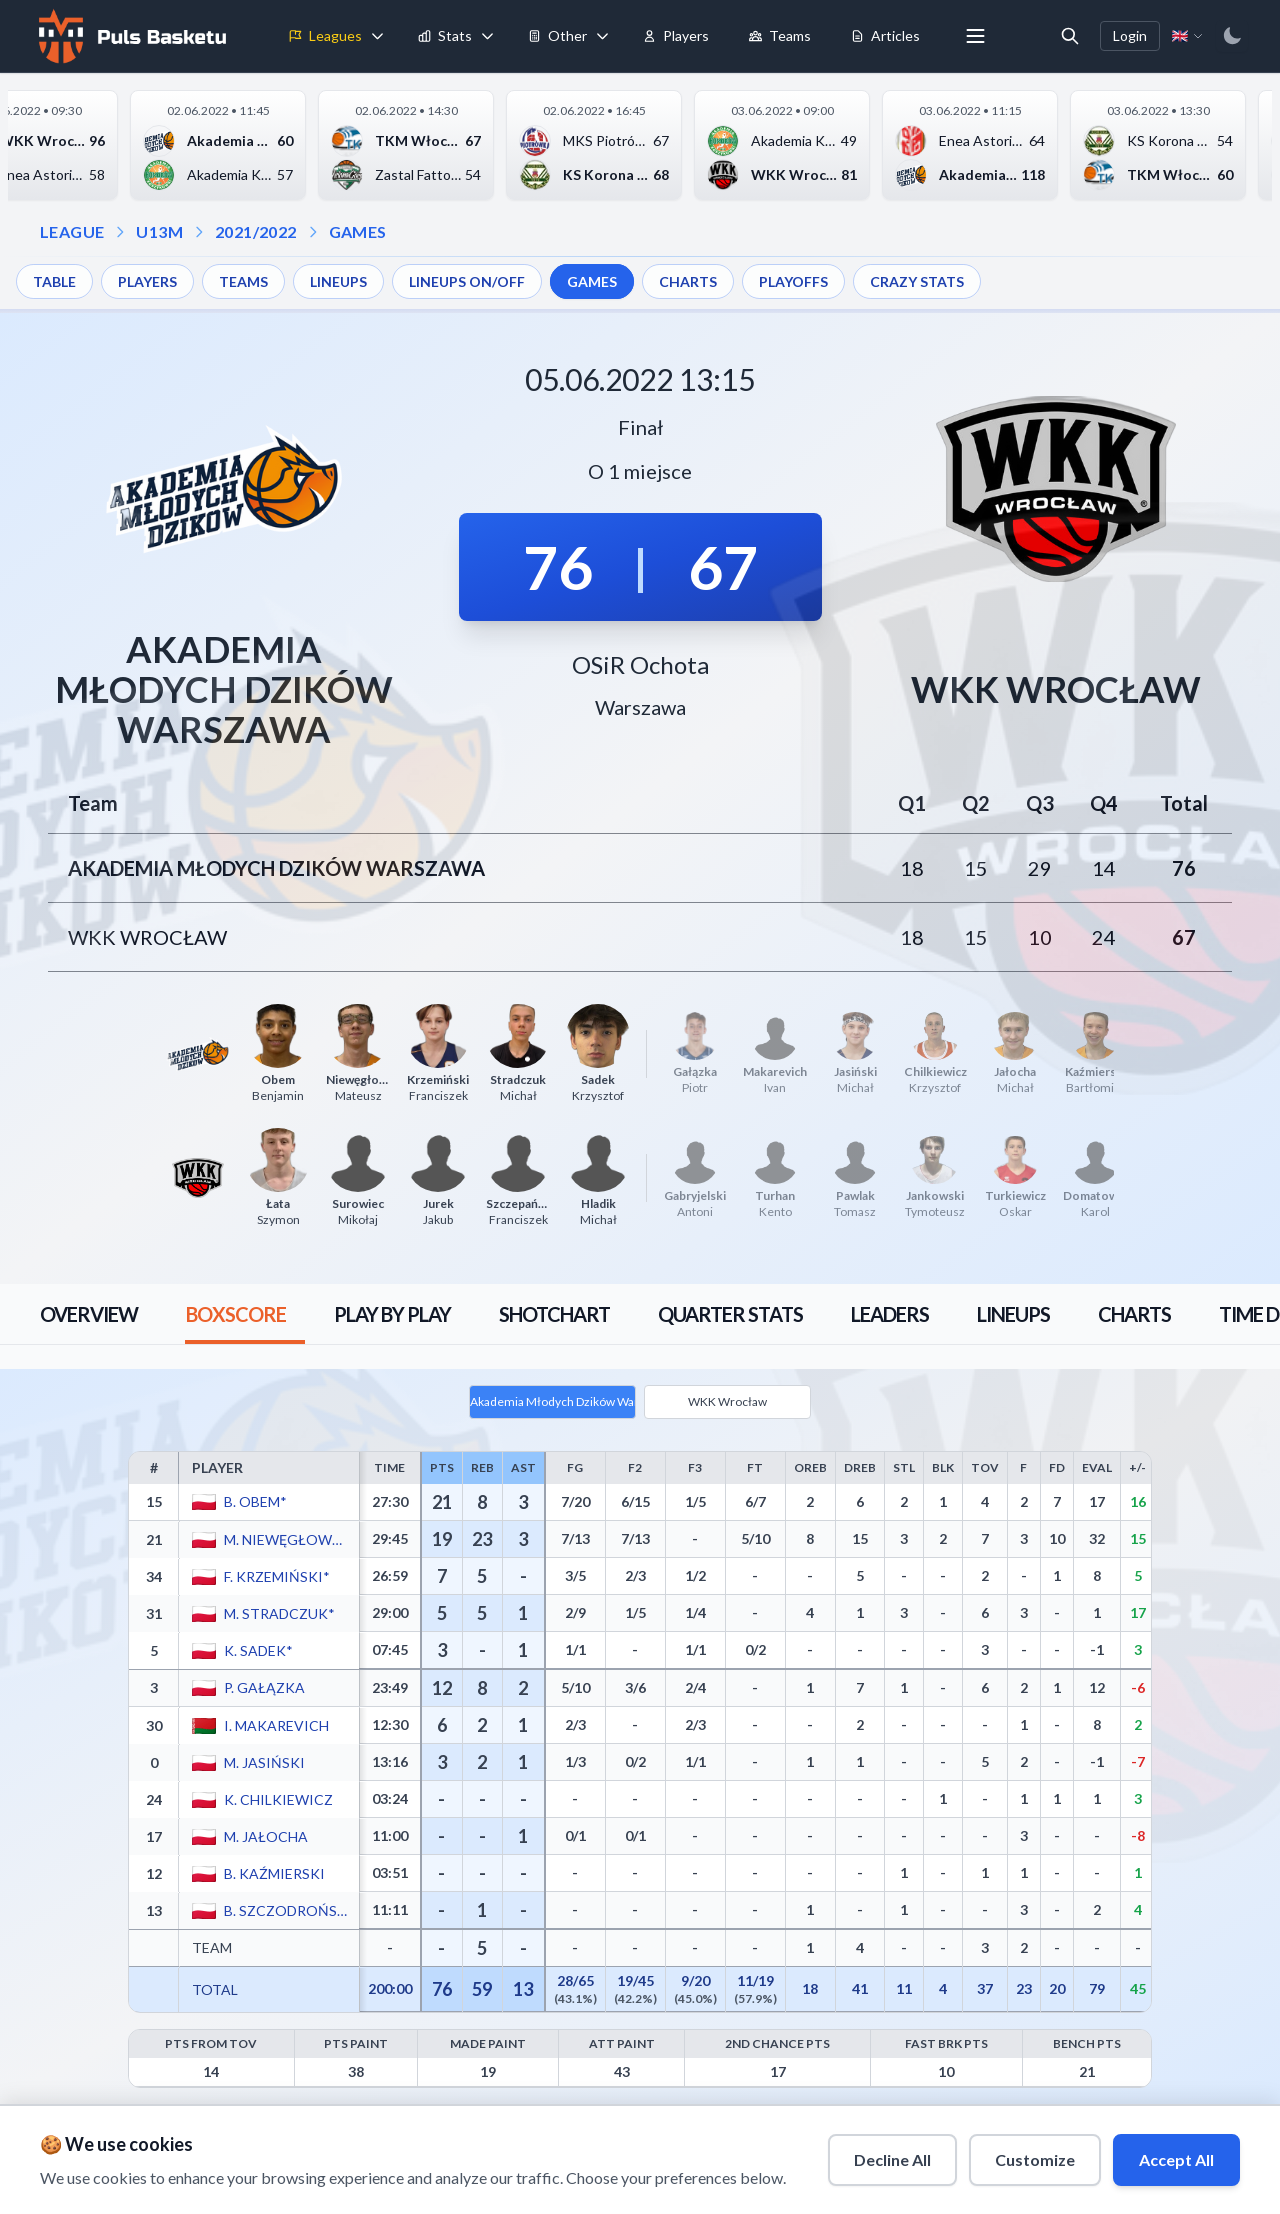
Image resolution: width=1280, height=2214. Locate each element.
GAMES (358, 231)
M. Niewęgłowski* (285, 1538)
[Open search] (1070, 36)
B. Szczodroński (285, 1909)
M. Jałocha (266, 1835)
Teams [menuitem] (780, 35)
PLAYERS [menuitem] (147, 281)
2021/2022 (256, 231)
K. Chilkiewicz (278, 1798)
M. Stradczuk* (279, 1612)
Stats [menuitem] (445, 35)
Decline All (892, 2159)
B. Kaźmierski (274, 1872)
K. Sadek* (258, 1649)
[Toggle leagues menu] (378, 36)
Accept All (1176, 2159)
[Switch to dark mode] (1232, 36)
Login (1130, 35)
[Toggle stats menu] (488, 36)
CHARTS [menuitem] (688, 281)
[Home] (130, 36)
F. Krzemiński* (277, 1575)
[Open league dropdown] (120, 232)
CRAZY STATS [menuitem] (917, 281)
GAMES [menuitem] (592, 281)
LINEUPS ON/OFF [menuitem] (467, 281)
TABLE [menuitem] (54, 281)
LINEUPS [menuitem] (338, 281)
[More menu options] (976, 36)
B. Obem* (255, 1501)
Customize (1035, 2159)
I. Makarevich (276, 1724)
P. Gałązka (264, 1687)
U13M (159, 231)
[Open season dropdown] (199, 232)
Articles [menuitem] (885, 35)
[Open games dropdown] (313, 232)
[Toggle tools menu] (603, 36)
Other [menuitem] (557, 35)
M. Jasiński (264, 1761)
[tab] (89, 1314)
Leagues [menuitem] (325, 35)
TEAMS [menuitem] (243, 281)
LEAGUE (72, 231)
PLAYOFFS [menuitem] (793, 281)
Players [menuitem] (676, 35)
